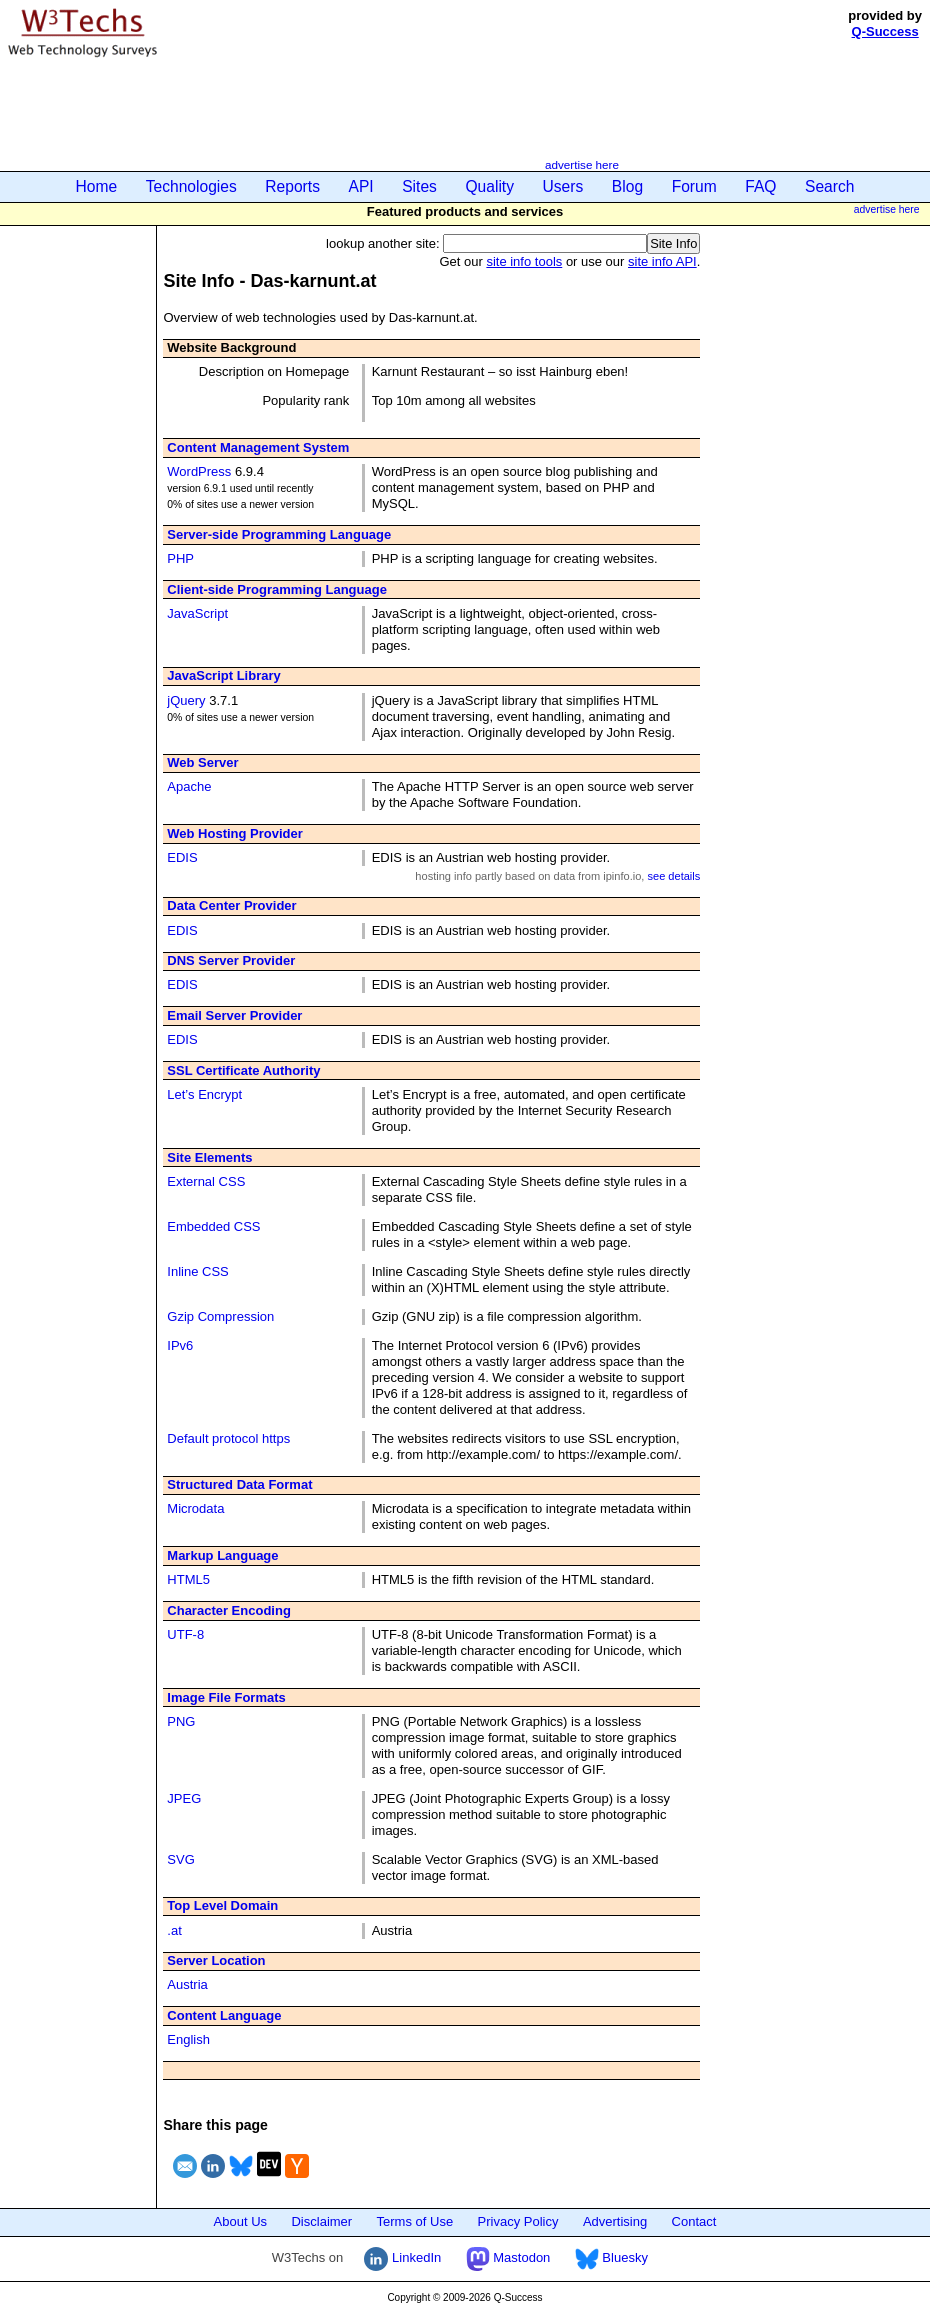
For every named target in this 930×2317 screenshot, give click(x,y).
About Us (240, 2221)
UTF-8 (185, 1634)
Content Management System (258, 447)
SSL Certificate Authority (243, 1070)
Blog (627, 186)
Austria (187, 1984)
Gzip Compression (220, 1316)
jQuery (186, 700)
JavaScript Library (223, 675)
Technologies (191, 186)
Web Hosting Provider (235, 833)
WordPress (199, 471)
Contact (694, 2221)
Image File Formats (226, 1697)
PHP (180, 558)
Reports (292, 186)
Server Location (216, 1960)
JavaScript (197, 613)
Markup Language (222, 1555)
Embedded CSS (213, 1226)
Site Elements (209, 1157)
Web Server (202, 762)
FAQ (760, 186)
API (361, 186)
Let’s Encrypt (204, 1094)
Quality (489, 186)
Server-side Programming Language (279, 534)
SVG (180, 1859)
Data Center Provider (231, 905)
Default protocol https (228, 1438)
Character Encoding (229, 1610)
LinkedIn (402, 2257)
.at (174, 1930)
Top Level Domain (222, 1905)
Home (97, 186)
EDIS (182, 857)
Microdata (195, 1508)
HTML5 (188, 1579)
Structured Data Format (239, 1484)
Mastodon (508, 2257)
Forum (694, 186)
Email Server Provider (234, 1015)
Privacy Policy (518, 2221)
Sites (419, 186)
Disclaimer (321, 2221)
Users (563, 186)
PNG (181, 1721)
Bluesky (611, 2257)
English (188, 2039)
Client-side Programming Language (277, 589)
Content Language (224, 2015)
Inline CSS (197, 1271)
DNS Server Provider (231, 960)
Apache (189, 786)
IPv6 (180, 1345)
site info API (662, 261)
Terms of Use (415, 2221)
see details (673, 876)
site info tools (524, 261)
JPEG (184, 1798)
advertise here (582, 164)
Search (829, 186)
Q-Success (885, 31)
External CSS (206, 1181)
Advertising (615, 2221)
